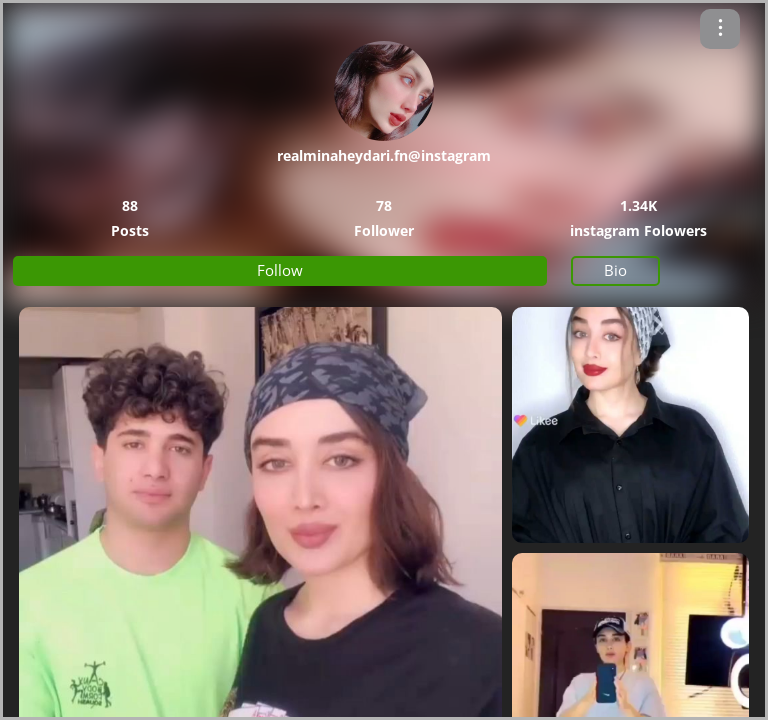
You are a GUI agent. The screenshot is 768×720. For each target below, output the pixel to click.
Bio (615, 270)
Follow (280, 270)
